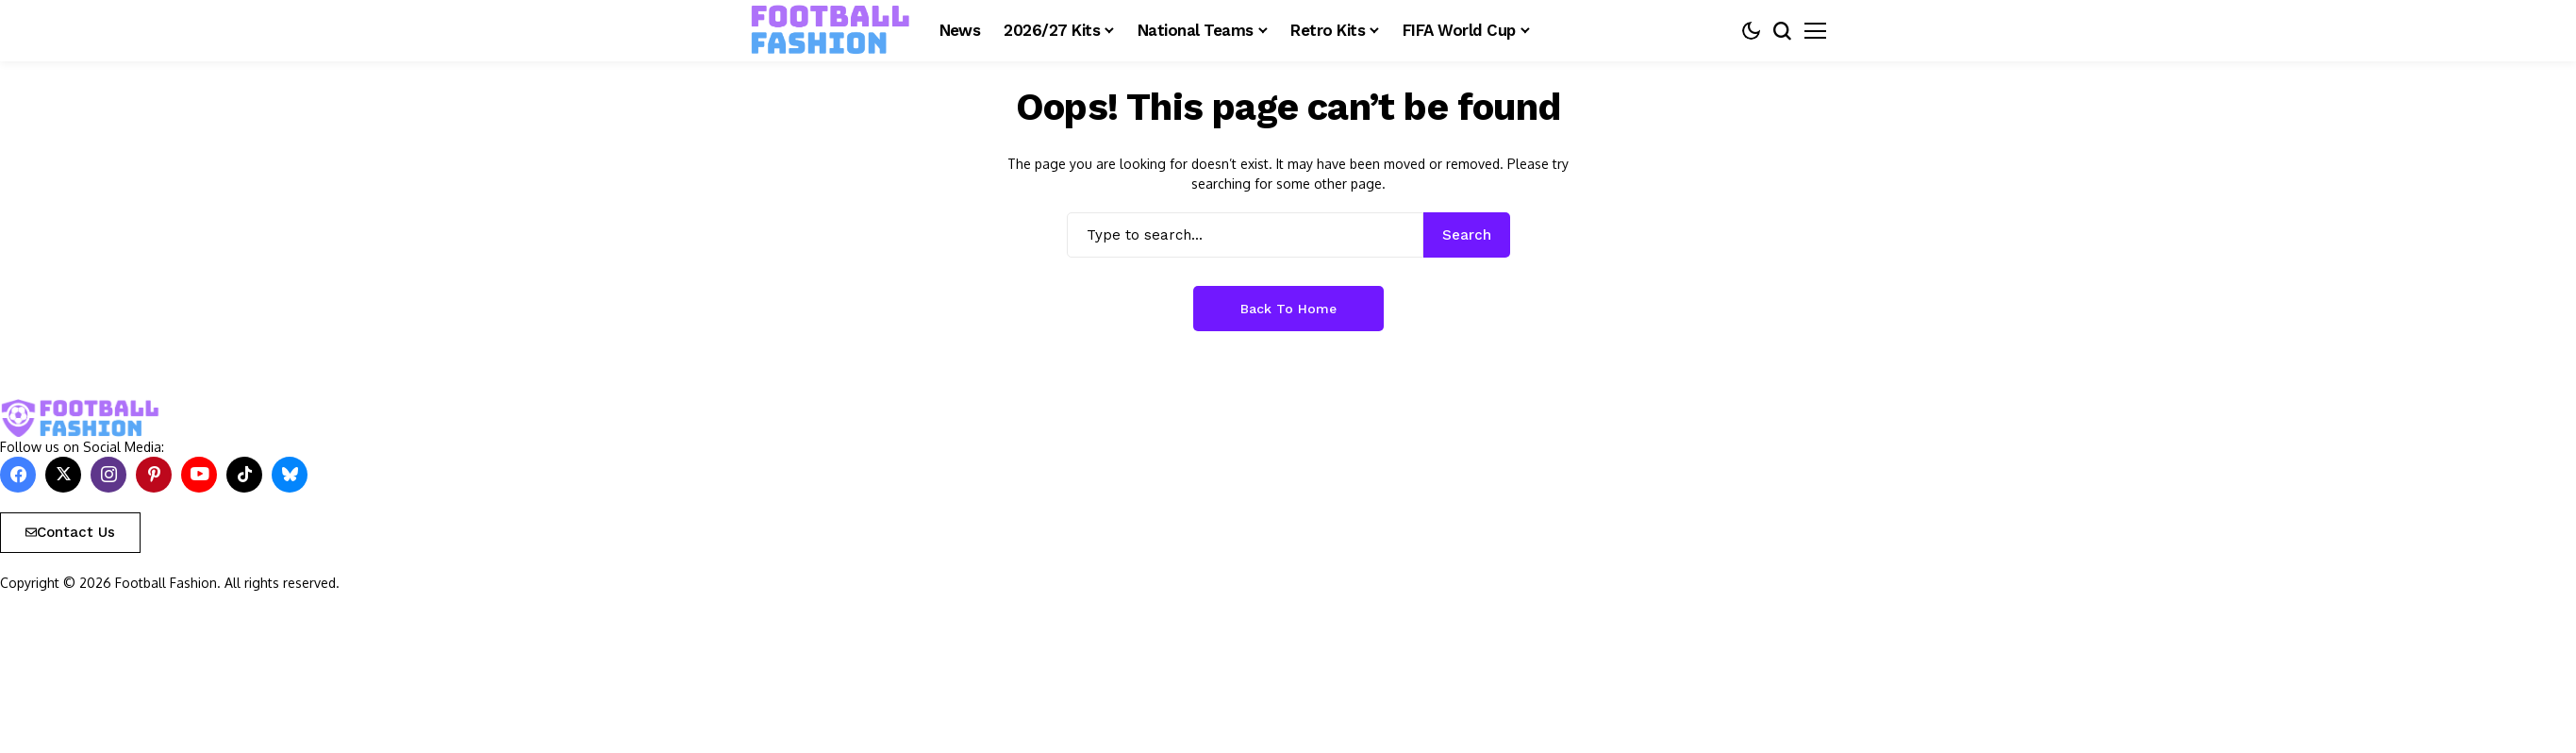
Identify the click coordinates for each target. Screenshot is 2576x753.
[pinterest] (154, 475)
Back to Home (1288, 308)
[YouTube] (199, 475)
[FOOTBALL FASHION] (831, 30)
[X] (63, 475)
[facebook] (18, 475)
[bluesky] (289, 475)
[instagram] (108, 475)
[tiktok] (244, 475)
